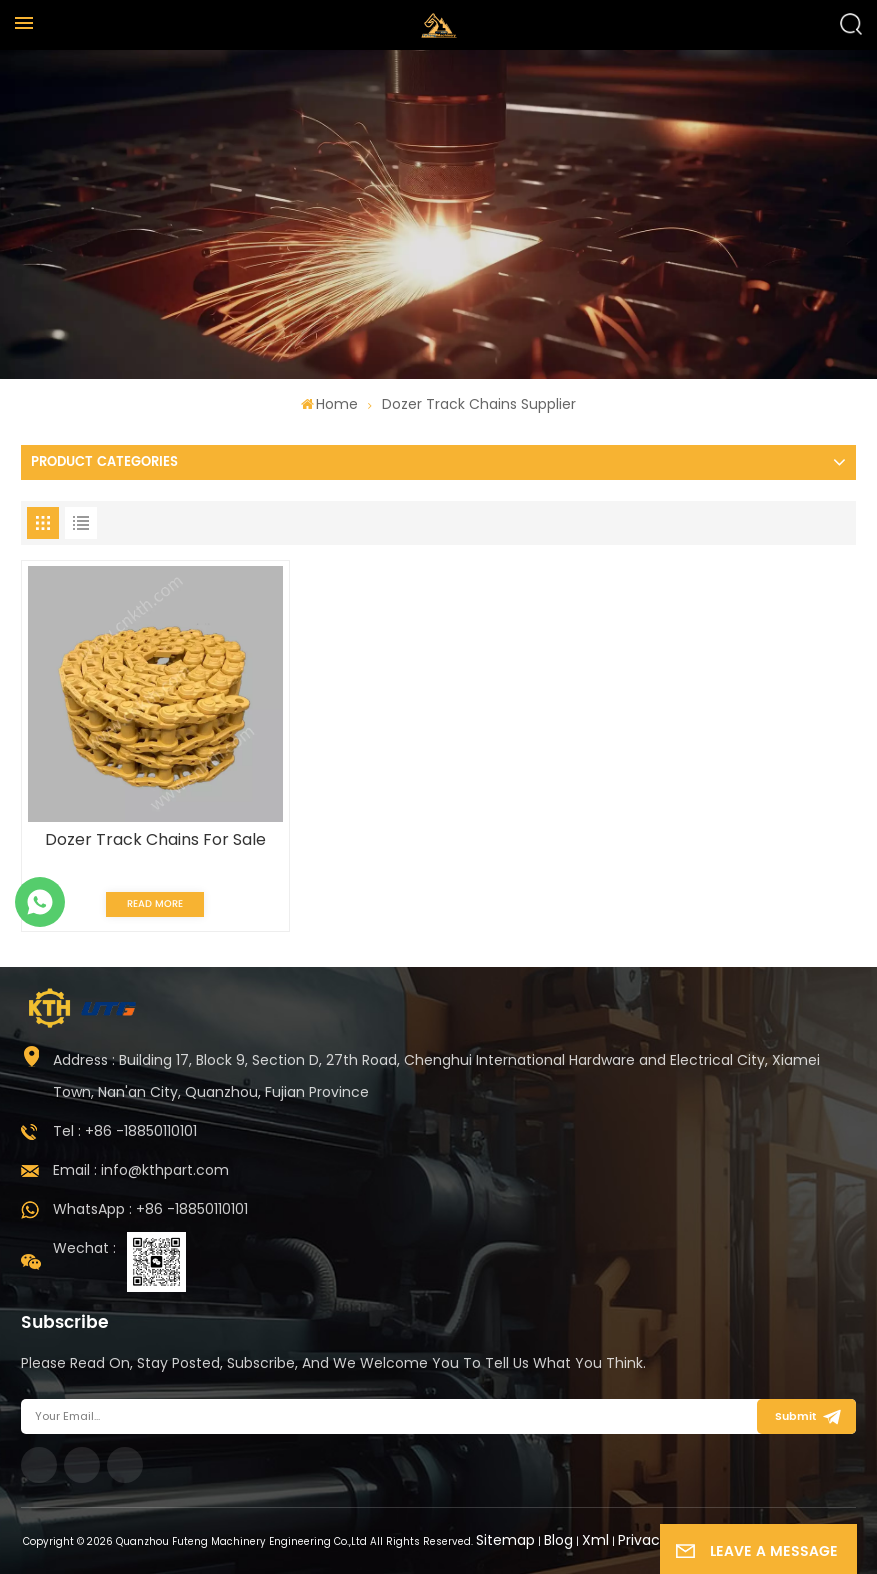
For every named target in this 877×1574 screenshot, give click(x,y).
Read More (155, 904)
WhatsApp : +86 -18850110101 (150, 1209)
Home (330, 404)
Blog (558, 1540)
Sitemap (505, 1540)
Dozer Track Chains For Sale (155, 840)
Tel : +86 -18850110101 (125, 1131)
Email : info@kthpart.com (141, 1170)
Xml (595, 1540)
